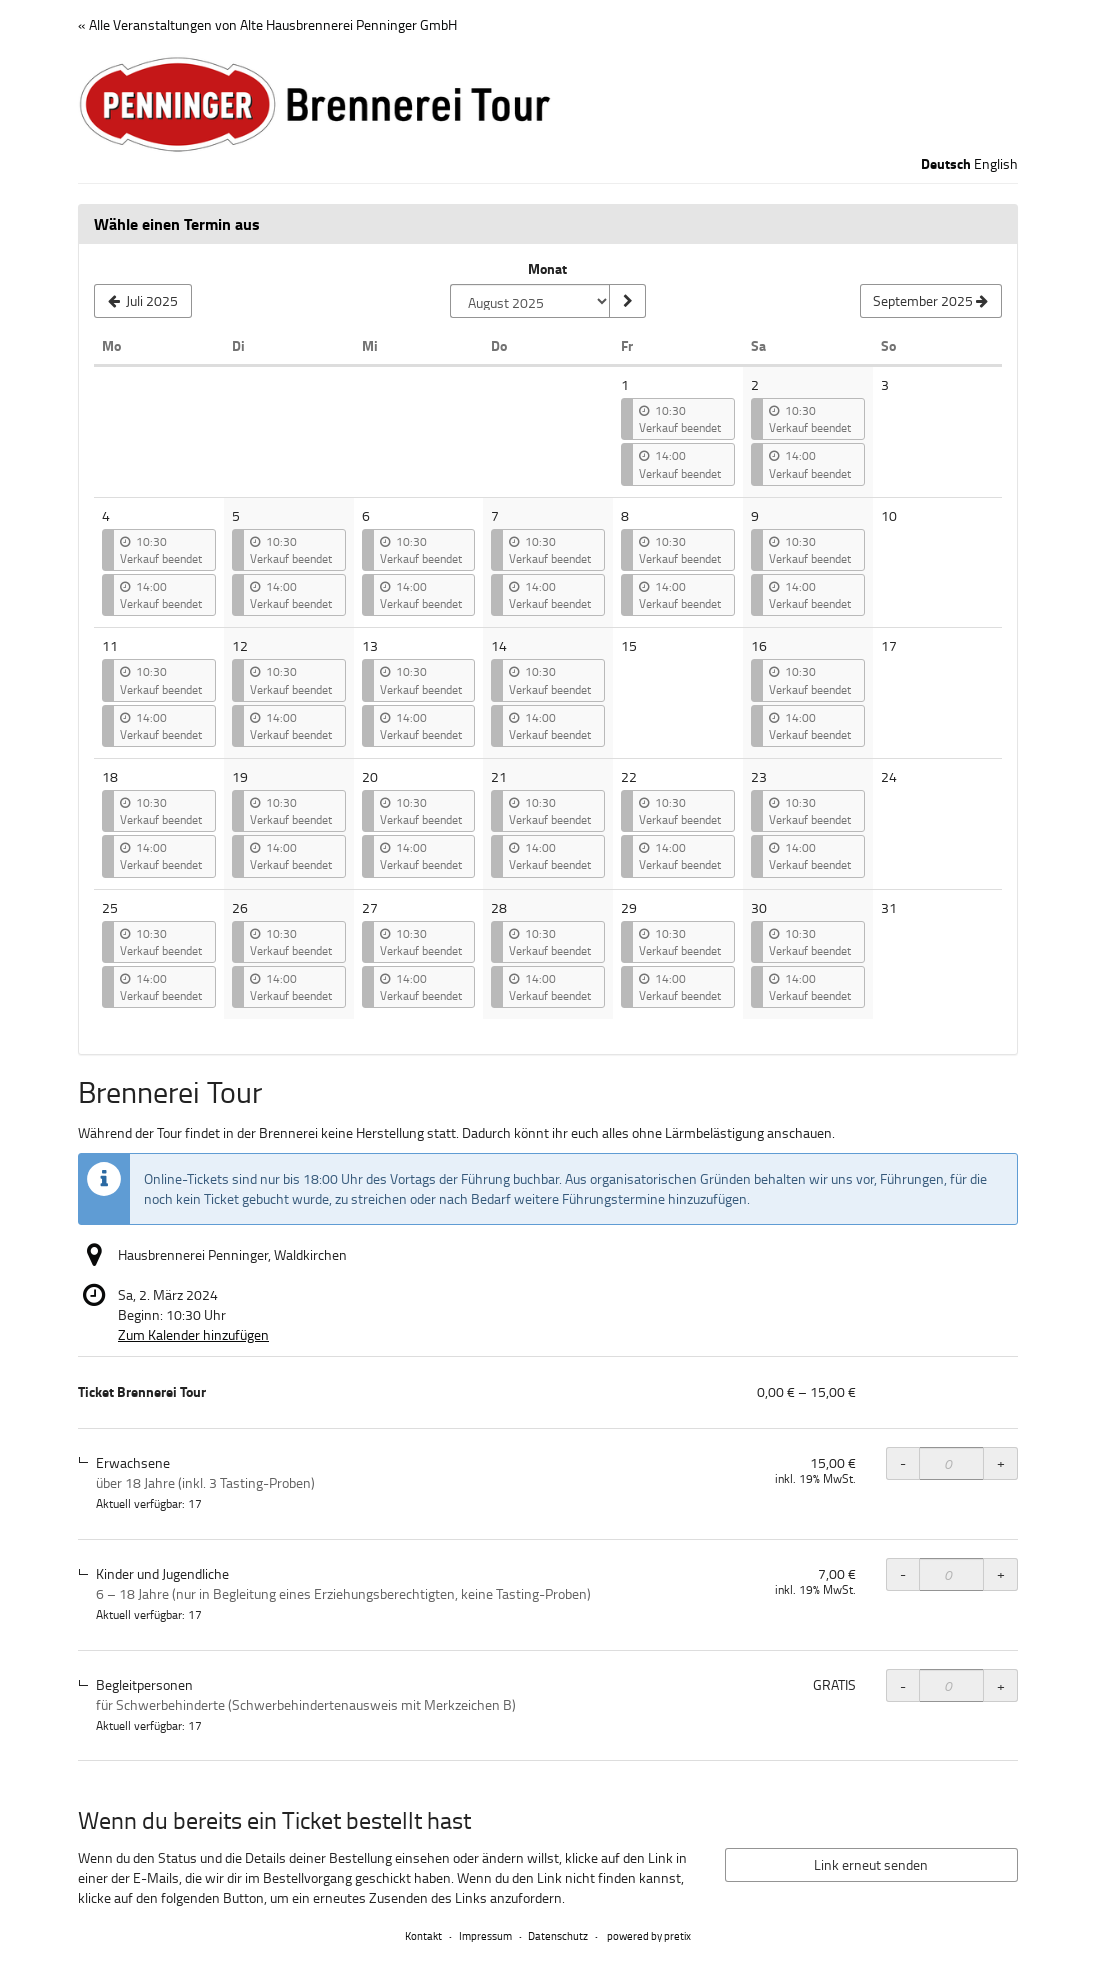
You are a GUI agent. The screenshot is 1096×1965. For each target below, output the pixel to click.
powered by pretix (649, 1935)
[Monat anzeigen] (627, 301)
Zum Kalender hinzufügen (193, 1334)
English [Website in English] (996, 163)
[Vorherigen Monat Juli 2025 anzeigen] (143, 301)
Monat (547, 269)
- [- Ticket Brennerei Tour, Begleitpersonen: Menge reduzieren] (903, 1685)
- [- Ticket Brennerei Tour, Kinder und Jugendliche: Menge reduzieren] (903, 1573)
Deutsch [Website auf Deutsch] (946, 164)
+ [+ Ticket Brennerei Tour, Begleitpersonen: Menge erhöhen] (1001, 1685)
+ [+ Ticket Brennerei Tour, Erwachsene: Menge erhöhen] (1001, 1462)
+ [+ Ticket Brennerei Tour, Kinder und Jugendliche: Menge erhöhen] (1001, 1573)
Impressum (485, 1935)
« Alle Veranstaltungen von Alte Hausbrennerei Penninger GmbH (267, 24)
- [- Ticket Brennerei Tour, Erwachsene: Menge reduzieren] (903, 1462)
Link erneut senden (871, 1864)
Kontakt (423, 1935)
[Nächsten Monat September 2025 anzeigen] (931, 301)
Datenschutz (558, 1935)
